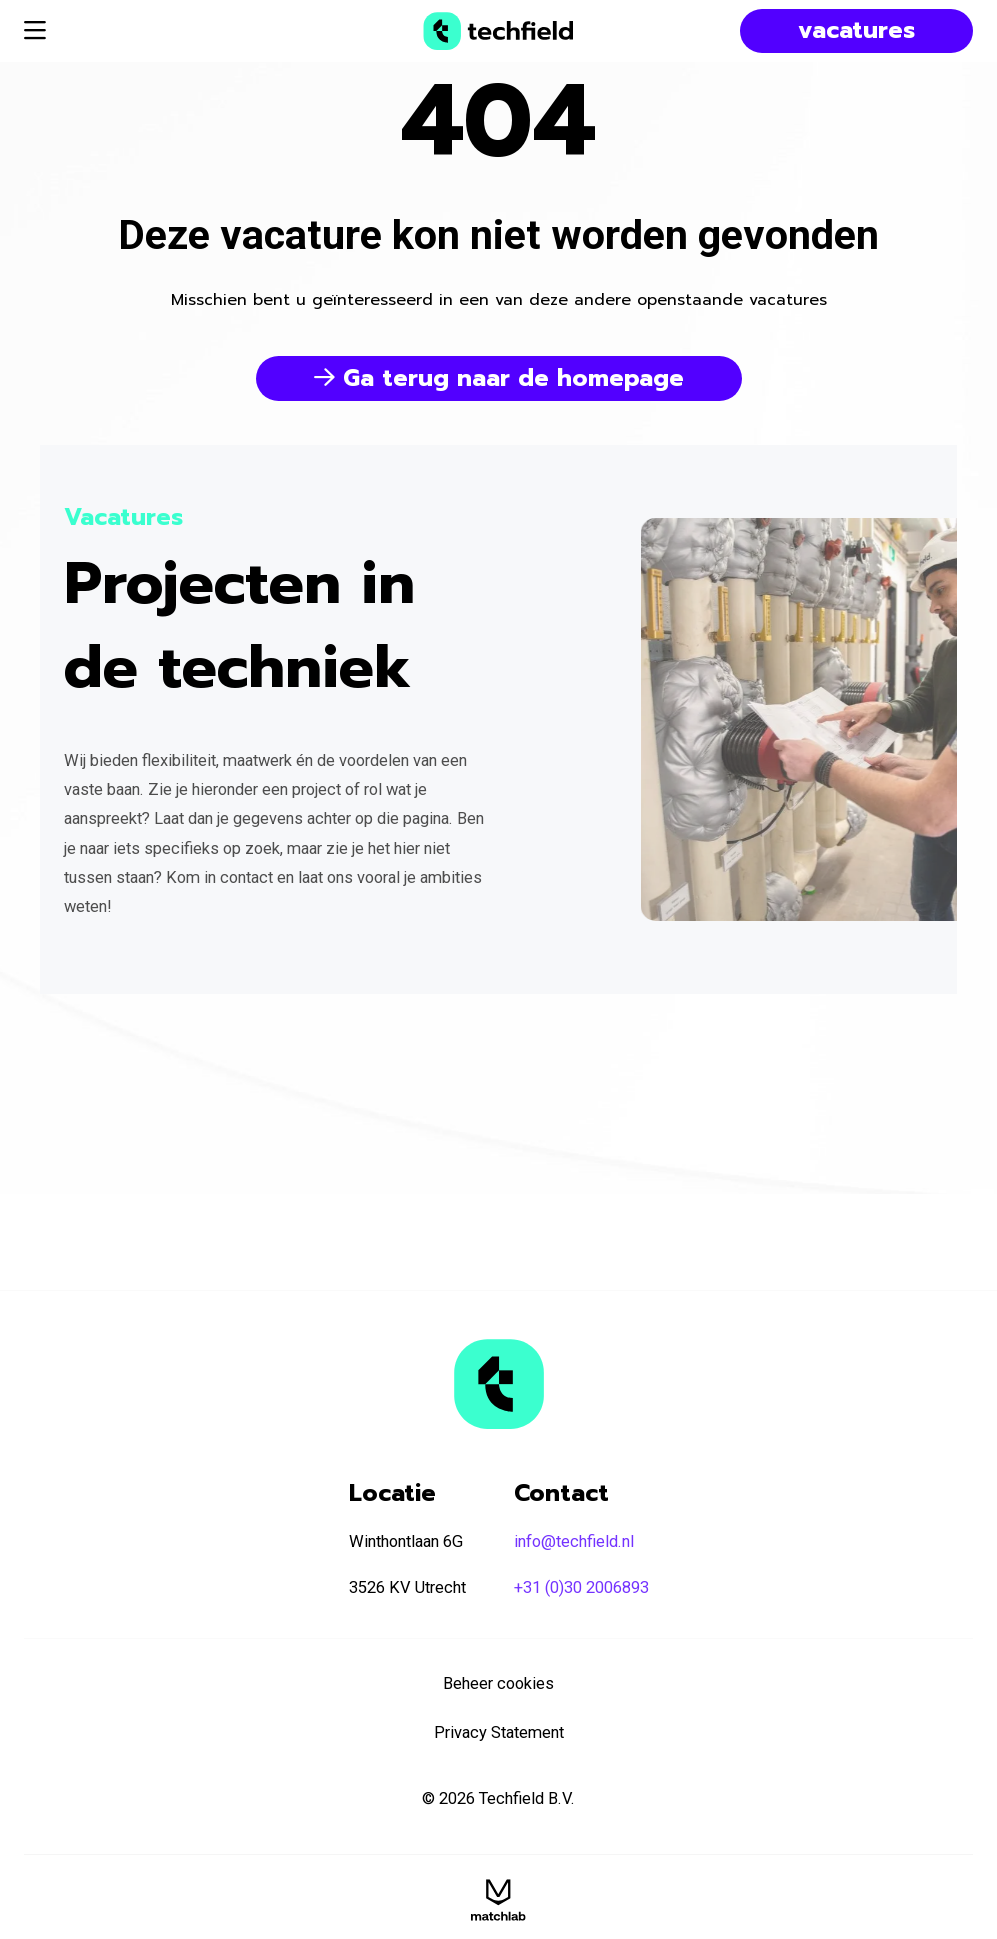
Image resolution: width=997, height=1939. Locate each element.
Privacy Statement (499, 1732)
